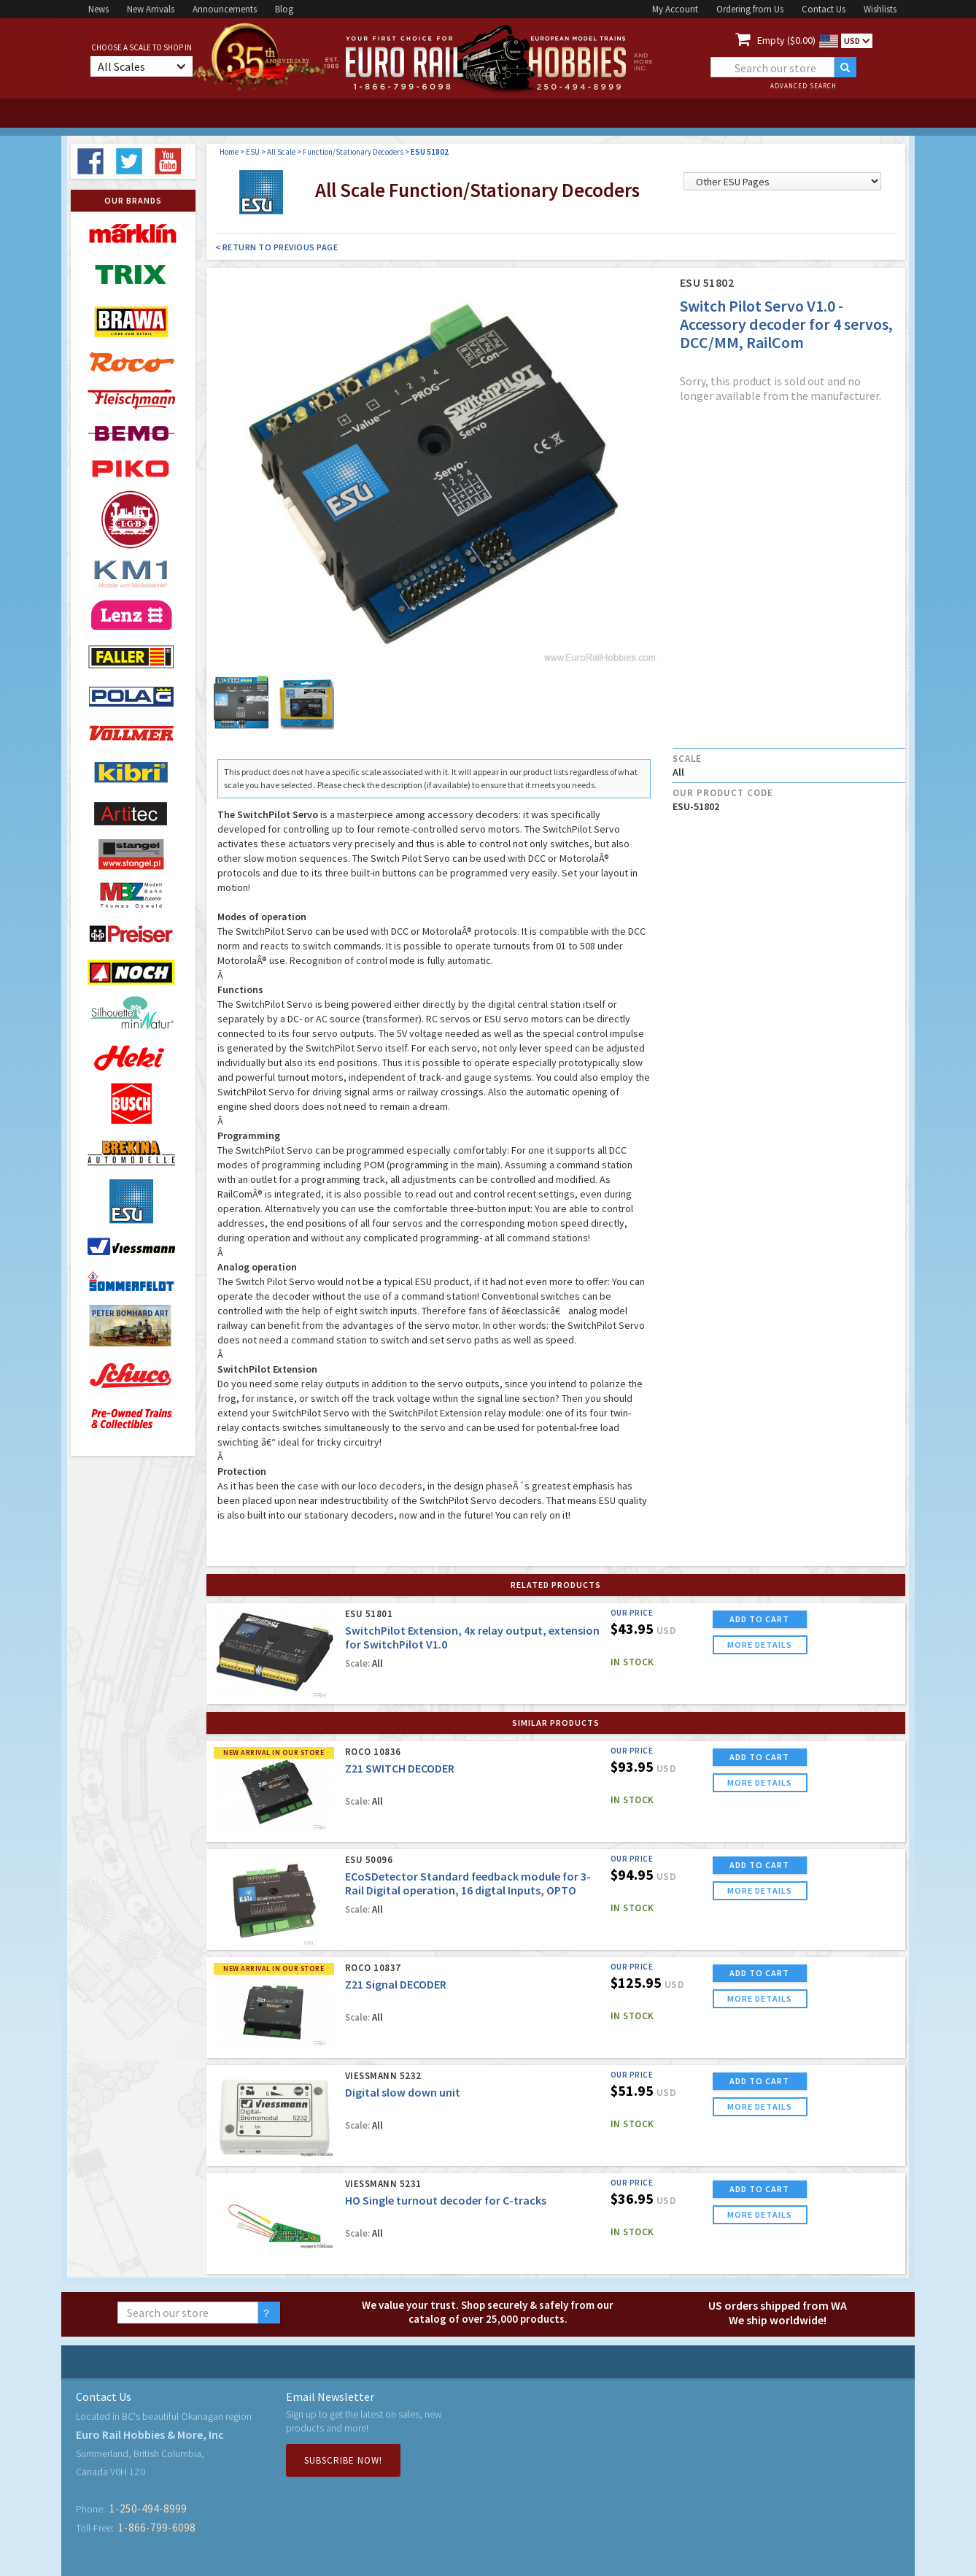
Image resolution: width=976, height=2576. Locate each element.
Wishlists (880, 9)
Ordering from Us (749, 9)
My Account (675, 9)
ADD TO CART (759, 1618)
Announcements (225, 9)
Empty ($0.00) (786, 40)
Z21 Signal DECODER (395, 1984)
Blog (284, 9)
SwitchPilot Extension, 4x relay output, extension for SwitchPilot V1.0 (472, 1637)
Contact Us (823, 9)
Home (229, 152)
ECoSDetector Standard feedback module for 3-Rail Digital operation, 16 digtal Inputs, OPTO (468, 1883)
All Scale (281, 152)
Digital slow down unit (402, 2092)
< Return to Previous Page (276, 247)
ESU (253, 152)
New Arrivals (150, 9)
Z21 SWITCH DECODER (399, 1768)
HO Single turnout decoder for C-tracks (445, 2200)
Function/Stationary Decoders (353, 152)
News (98, 9)
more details (759, 1644)
